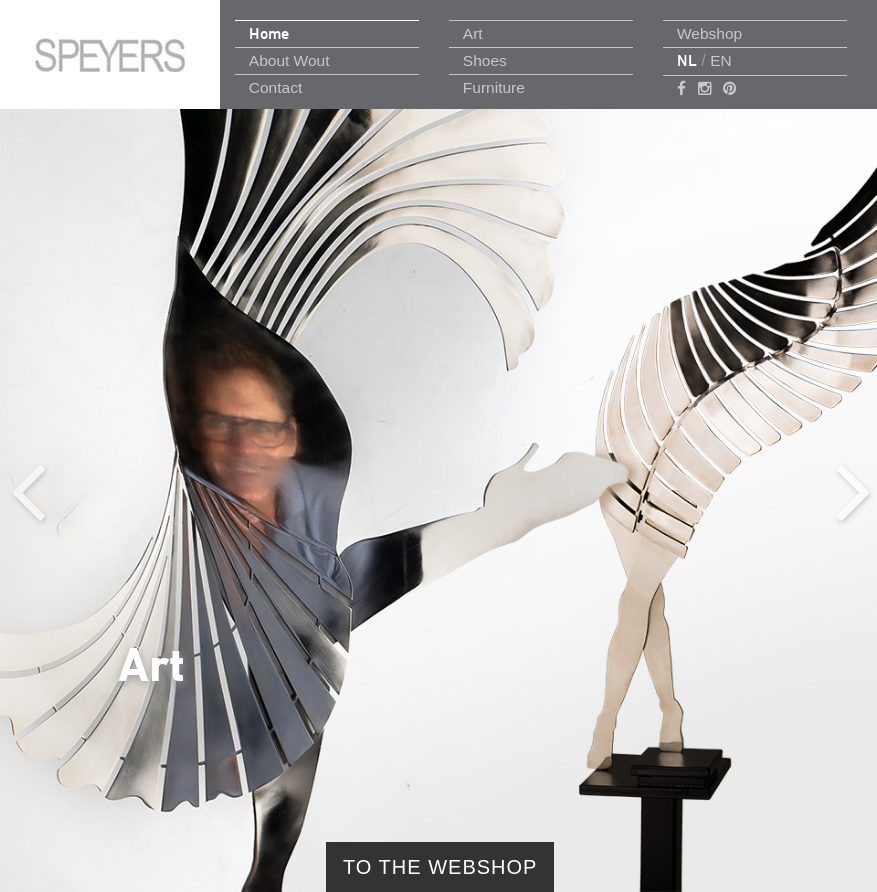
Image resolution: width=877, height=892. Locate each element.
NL (687, 60)
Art (473, 33)
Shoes (485, 60)
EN (721, 60)
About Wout (289, 60)
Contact (275, 87)
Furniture (494, 87)
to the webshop (440, 867)
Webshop (709, 33)
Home (269, 33)
